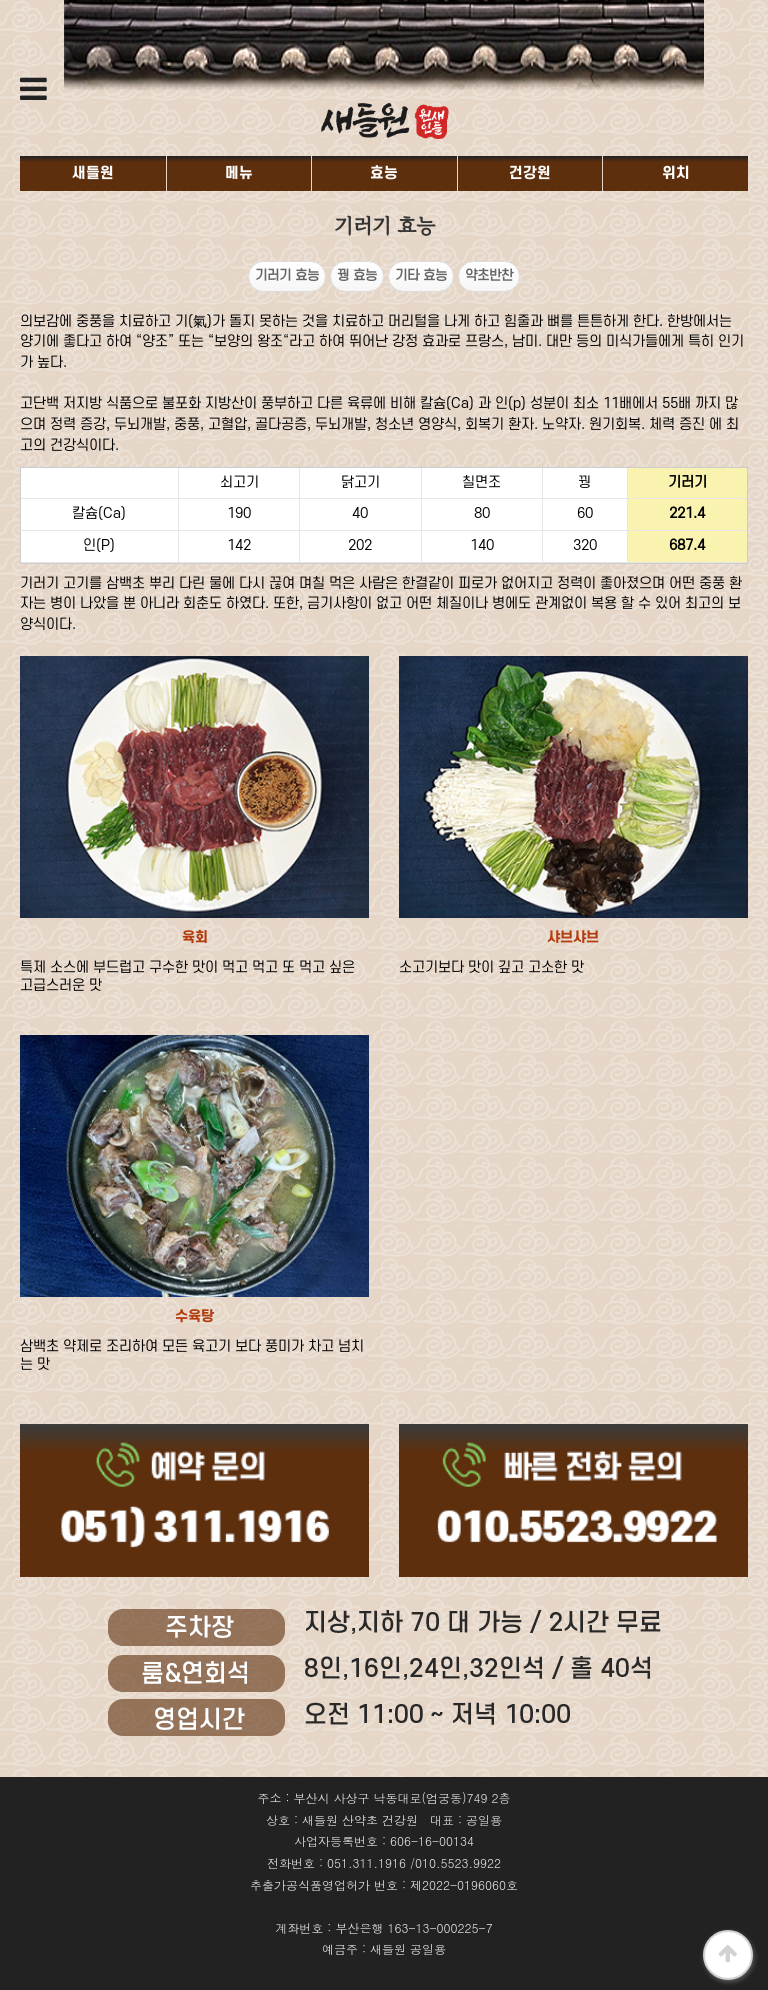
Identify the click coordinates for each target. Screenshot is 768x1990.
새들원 (93, 173)
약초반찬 (489, 275)
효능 (384, 173)
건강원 (530, 173)
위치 (676, 173)
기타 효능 (421, 275)
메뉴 (239, 173)
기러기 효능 (287, 275)
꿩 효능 (357, 275)
